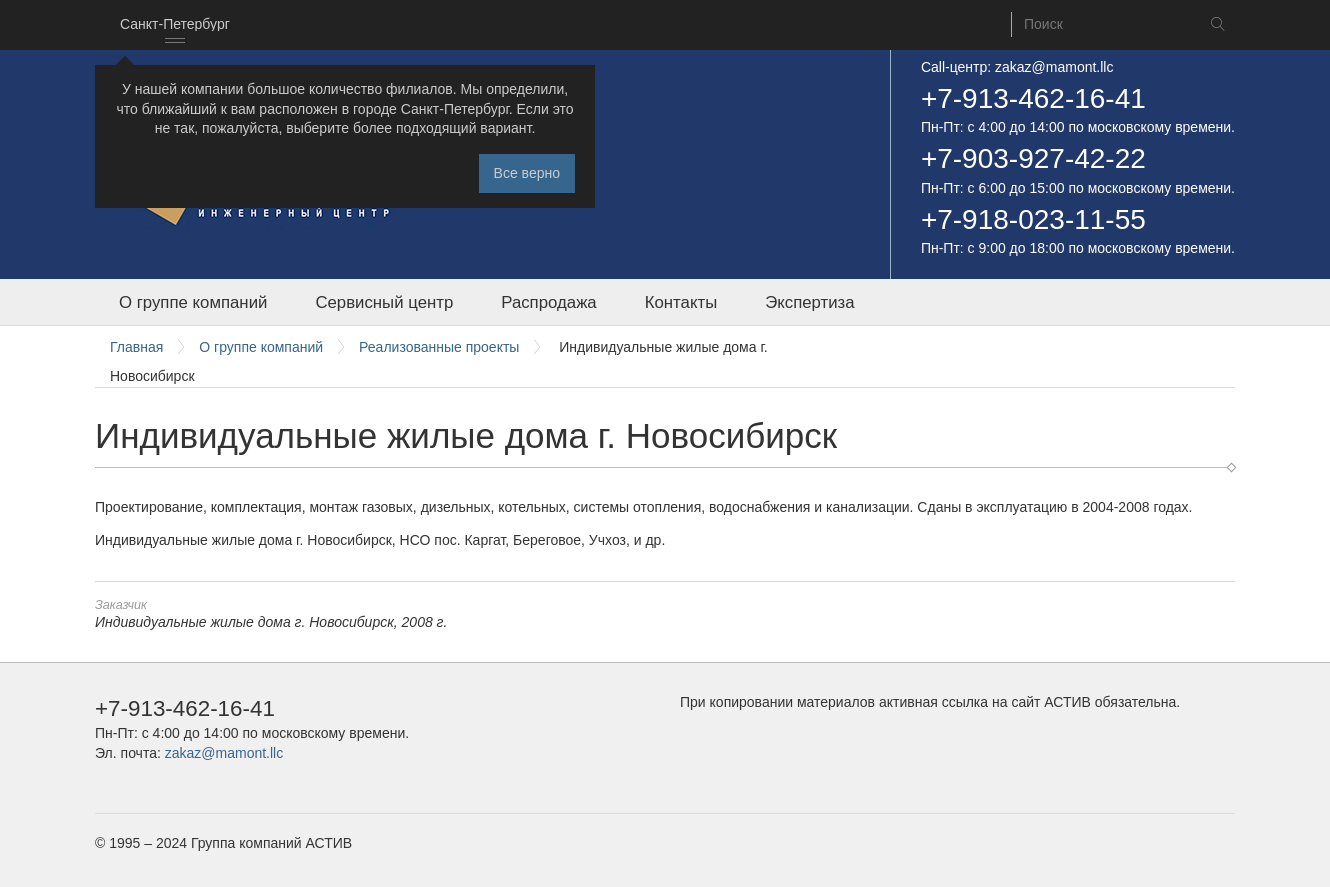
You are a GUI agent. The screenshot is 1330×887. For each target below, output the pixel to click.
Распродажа (548, 302)
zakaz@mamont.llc (1054, 67)
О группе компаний (193, 302)
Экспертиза (809, 302)
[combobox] (175, 25)
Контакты (681, 302)
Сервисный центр (384, 302)
